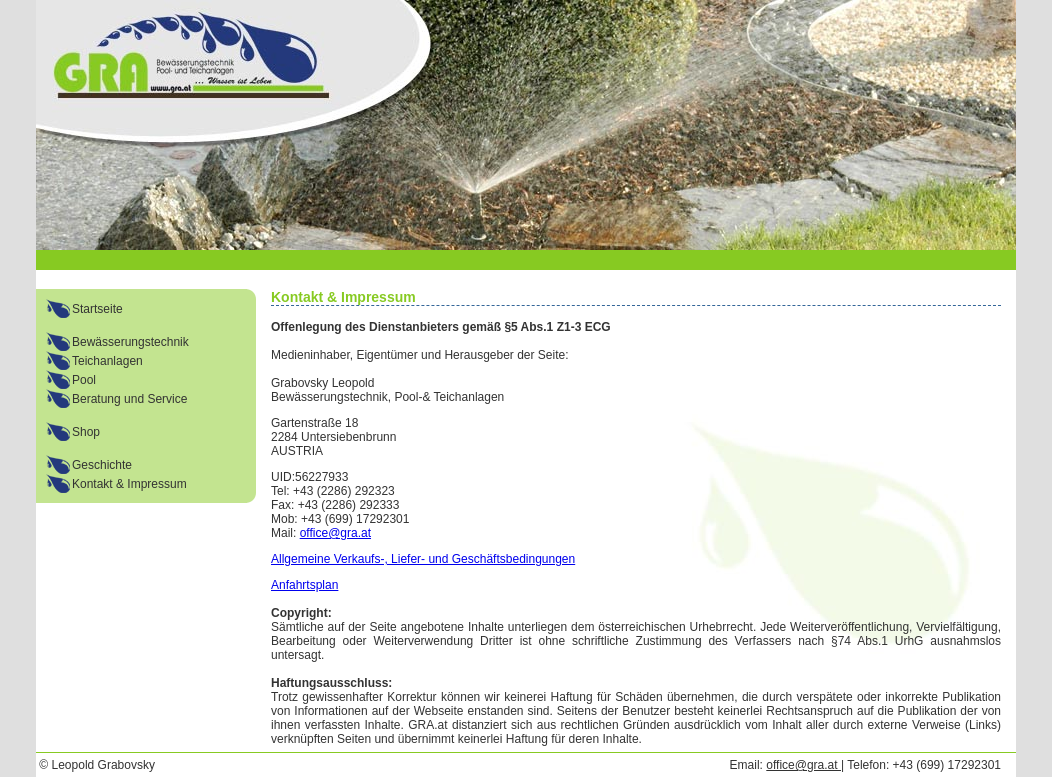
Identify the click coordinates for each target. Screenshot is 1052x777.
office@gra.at (335, 533)
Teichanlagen (107, 361)
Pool (84, 380)
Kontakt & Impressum (129, 484)
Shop (86, 432)
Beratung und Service (129, 399)
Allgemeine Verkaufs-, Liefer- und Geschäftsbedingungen (423, 559)
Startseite (97, 309)
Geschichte (102, 465)
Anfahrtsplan (304, 585)
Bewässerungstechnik (130, 342)
